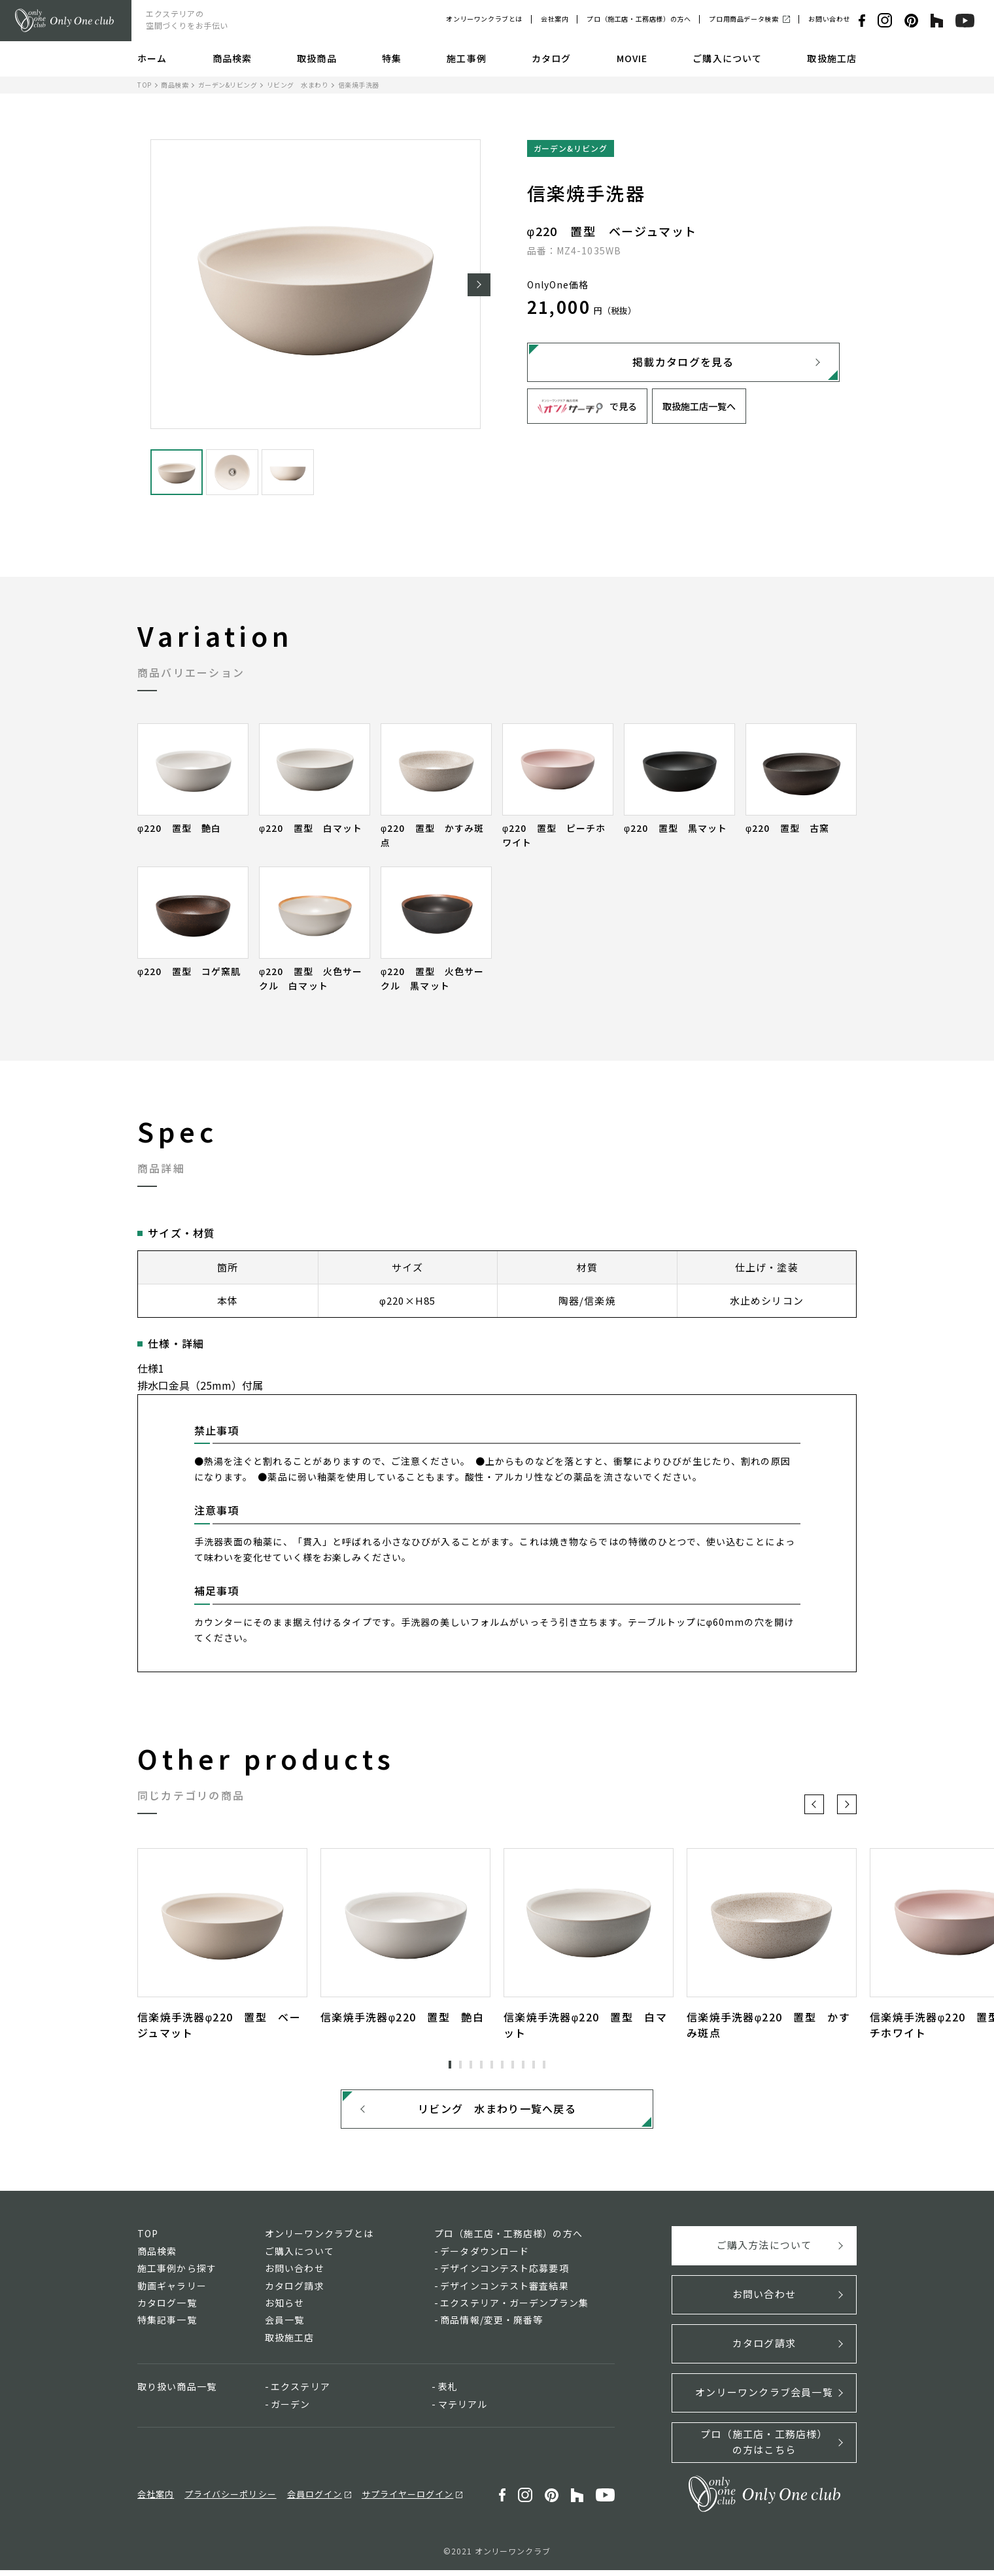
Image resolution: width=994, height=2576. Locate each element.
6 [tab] (502, 2064)
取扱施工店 (832, 58)
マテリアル (463, 2409)
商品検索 (232, 58)
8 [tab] (523, 2064)
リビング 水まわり (298, 85)
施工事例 (466, 58)
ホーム (152, 58)
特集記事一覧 (167, 2325)
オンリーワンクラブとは (484, 19)
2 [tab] (460, 2064)
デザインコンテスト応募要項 (504, 2273)
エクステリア (300, 2392)
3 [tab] (471, 2064)
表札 (448, 2392)
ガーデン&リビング (228, 85)
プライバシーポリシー (230, 2500)
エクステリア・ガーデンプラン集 (514, 2308)
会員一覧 (284, 2325)
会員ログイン (314, 2500)
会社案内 (554, 19)
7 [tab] (512, 2064)
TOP (144, 85)
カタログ (551, 58)
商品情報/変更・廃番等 (491, 2325)
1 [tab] (450, 2064)
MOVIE (632, 58)
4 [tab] (481, 2064)
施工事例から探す (176, 2273)
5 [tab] (491, 2064)
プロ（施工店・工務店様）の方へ (639, 19)
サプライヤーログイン (407, 2500)
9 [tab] (533, 2064)
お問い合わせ (829, 19)
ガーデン (290, 2409)
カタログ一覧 (167, 2308)
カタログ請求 (294, 2291)
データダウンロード (484, 2256)
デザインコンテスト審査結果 (504, 2291)
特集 (392, 58)
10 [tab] (544, 2064)
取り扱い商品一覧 (176, 2392)
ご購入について (727, 58)
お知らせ (284, 2308)
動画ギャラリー (172, 2291)
